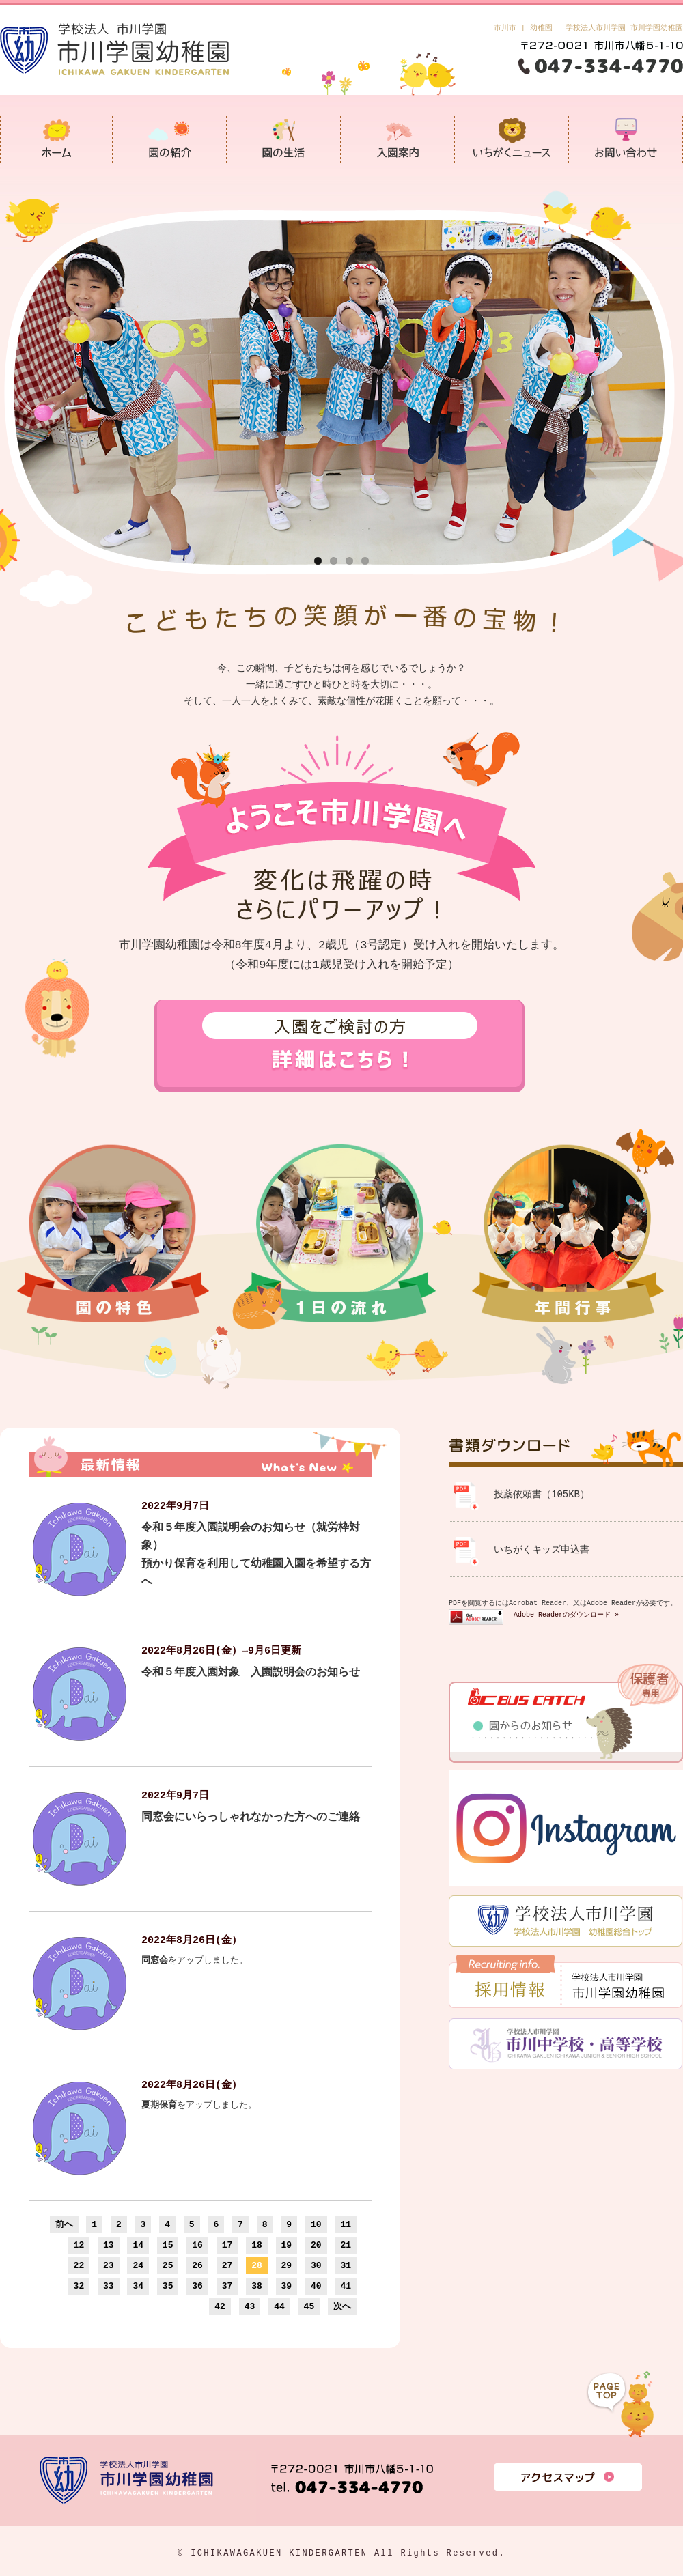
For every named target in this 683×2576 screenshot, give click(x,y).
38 (256, 2286)
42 (219, 2306)
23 (108, 2265)
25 (168, 2265)
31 (345, 2265)
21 (345, 2245)
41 (345, 2286)
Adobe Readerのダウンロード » (566, 1614)
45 (309, 2306)
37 (227, 2286)
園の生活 (284, 139)
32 (79, 2286)
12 (79, 2245)
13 (108, 2245)
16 (197, 2245)
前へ (64, 2224)
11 (345, 2224)
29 (286, 2265)
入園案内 (398, 139)
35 (168, 2286)
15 (168, 2245)
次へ (342, 2306)
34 (138, 2286)
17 (227, 2245)
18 (256, 2245)
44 (279, 2306)
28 (256, 2265)
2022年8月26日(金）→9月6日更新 (221, 1651)
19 (286, 2245)
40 (316, 2286)
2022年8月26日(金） (191, 1940)
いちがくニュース (512, 139)
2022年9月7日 (175, 1506)
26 (197, 2265)
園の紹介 (170, 139)
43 (250, 2306)
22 (79, 2265)
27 (227, 2265)
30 (316, 2265)
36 (197, 2286)
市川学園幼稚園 (56, 139)
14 (138, 2245)
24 (138, 2265)
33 (108, 2286)
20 (316, 2245)
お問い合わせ (626, 139)
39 (286, 2286)
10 (316, 2224)
